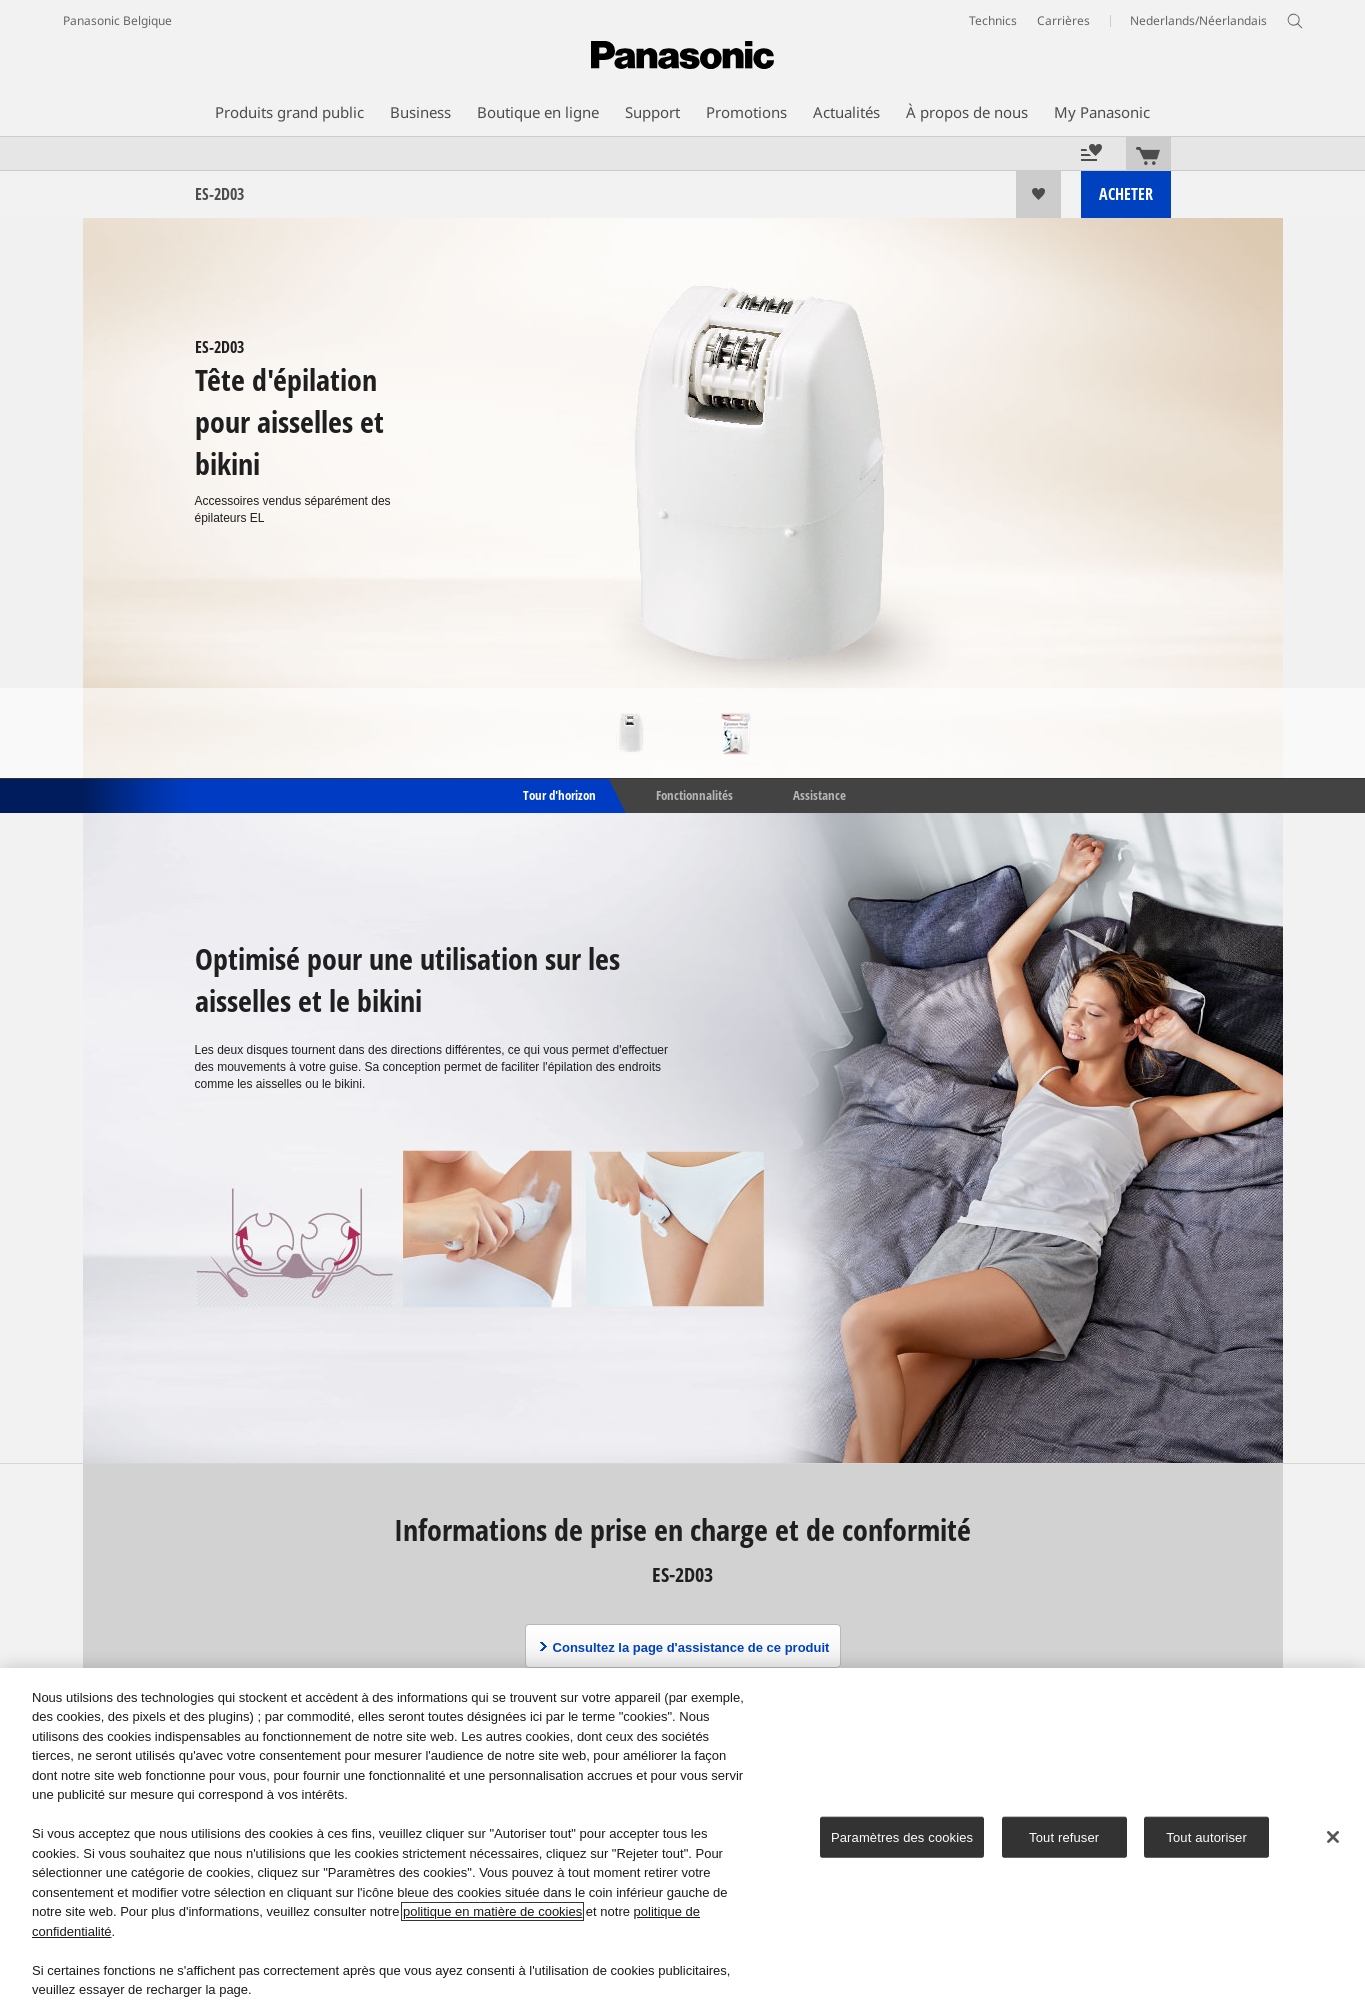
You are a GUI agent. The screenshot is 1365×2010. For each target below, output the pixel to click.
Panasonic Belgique (117, 20)
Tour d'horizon (558, 794)
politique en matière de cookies (492, 1911)
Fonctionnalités (694, 794)
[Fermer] (1333, 1837)
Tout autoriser (1206, 1837)
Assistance (819, 794)
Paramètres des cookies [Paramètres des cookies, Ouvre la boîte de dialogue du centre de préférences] (902, 1837)
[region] (682, 1839)
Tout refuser (1064, 1837)
